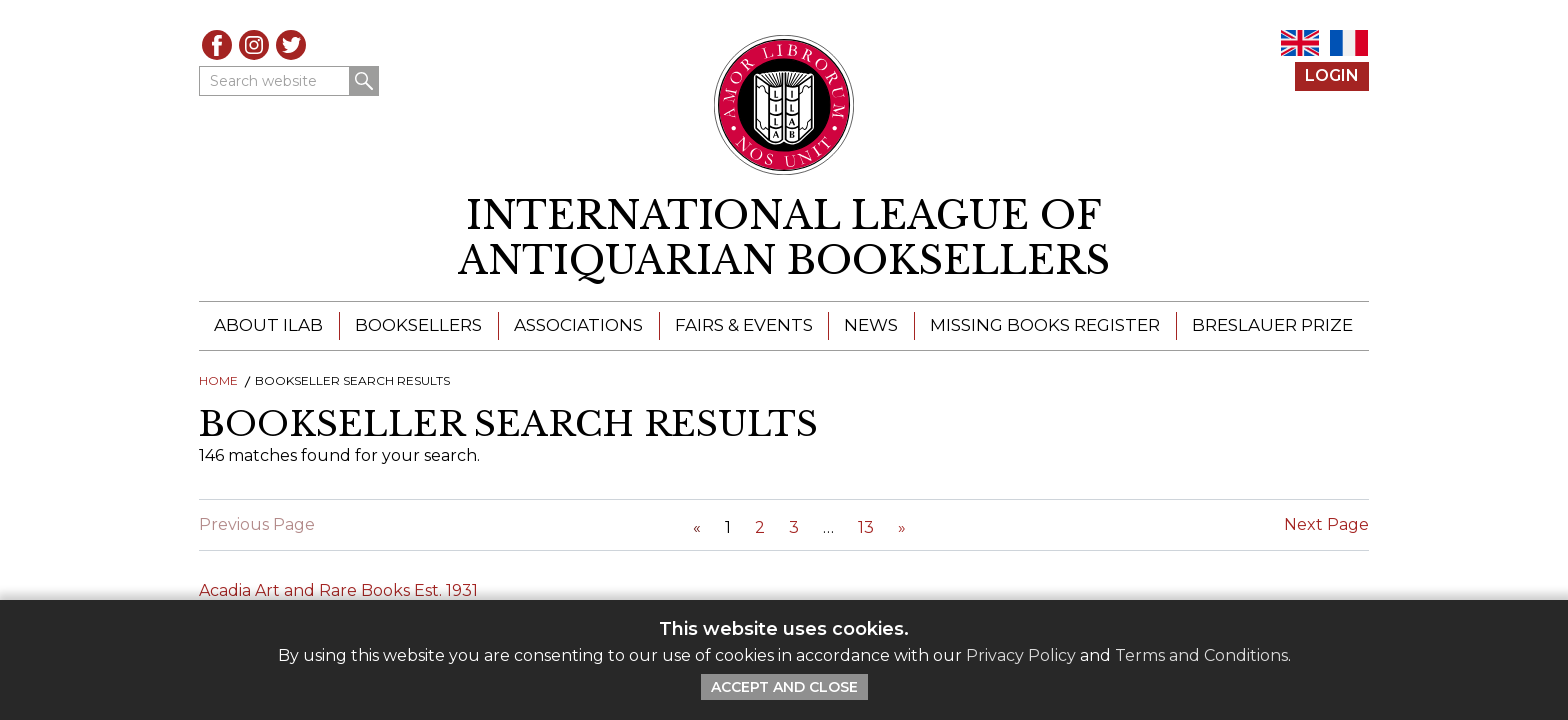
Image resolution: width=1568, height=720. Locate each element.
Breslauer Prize (1272, 325)
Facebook (217, 45)
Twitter (291, 45)
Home (218, 380)
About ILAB (268, 325)
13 (866, 527)
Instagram (254, 45)
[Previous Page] (697, 527)
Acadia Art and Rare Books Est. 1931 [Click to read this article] (338, 590)
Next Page (1326, 524)
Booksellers (418, 325)
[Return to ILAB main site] (784, 105)
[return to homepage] (784, 238)
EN (1300, 43)
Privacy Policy (1021, 655)
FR (1349, 43)
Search (364, 81)
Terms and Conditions (1201, 655)
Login (1332, 75)
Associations (578, 325)
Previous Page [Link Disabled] (257, 524)
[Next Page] (902, 527)
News (871, 325)
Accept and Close (784, 687)
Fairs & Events (744, 325)
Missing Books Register (1045, 325)
